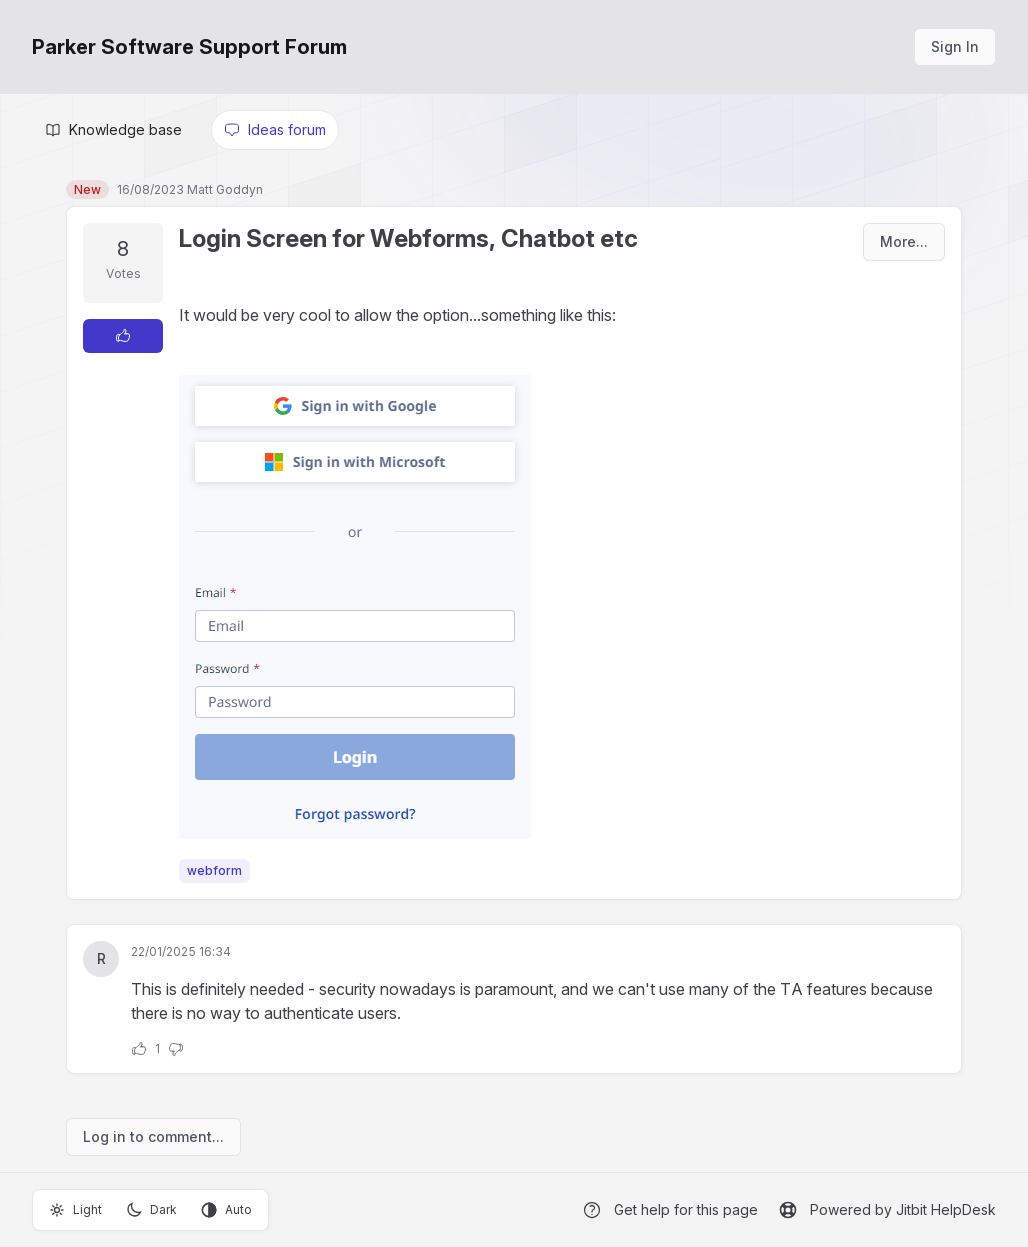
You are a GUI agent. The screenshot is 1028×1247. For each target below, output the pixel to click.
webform (214, 870)
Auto (226, 1210)
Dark (151, 1210)
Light (75, 1210)
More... (904, 241)
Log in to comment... (153, 1136)
